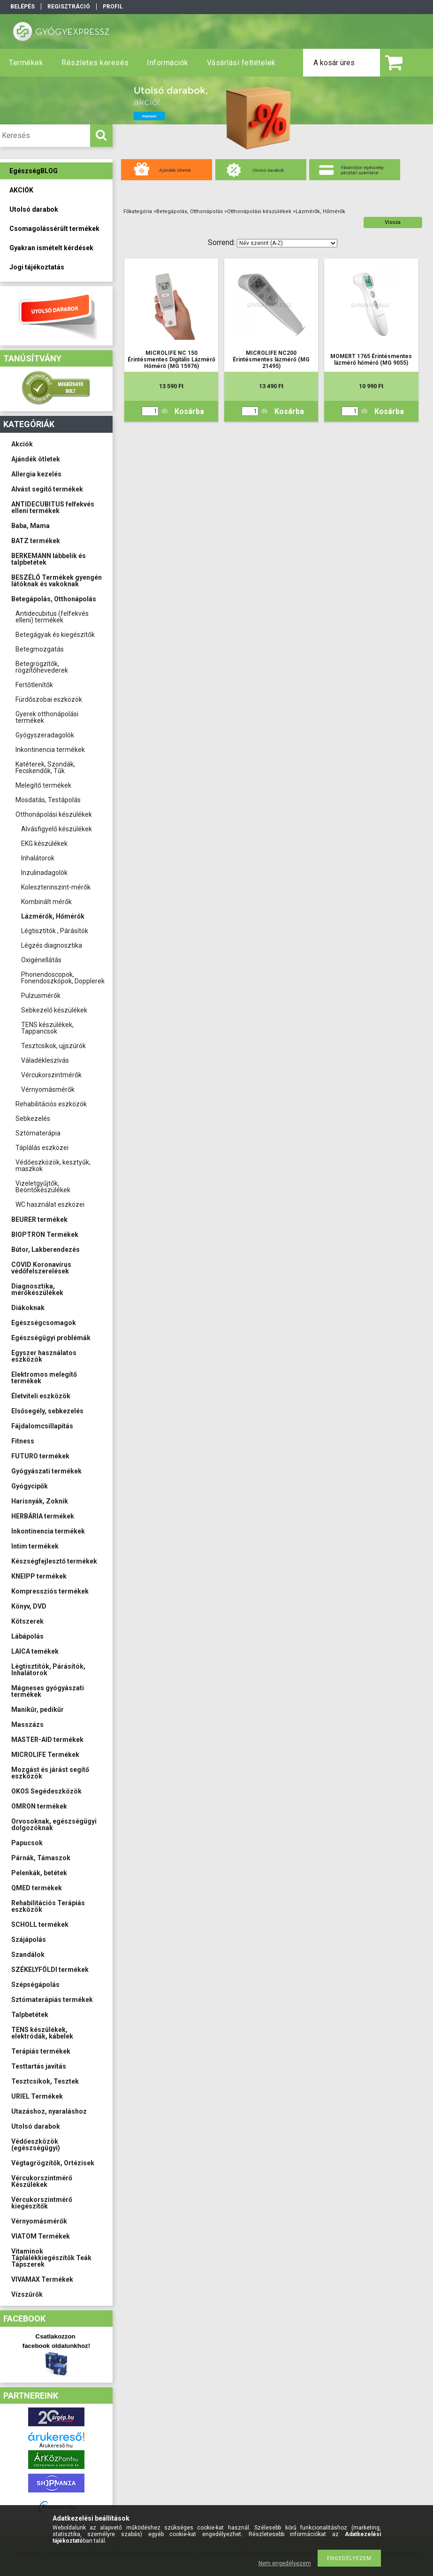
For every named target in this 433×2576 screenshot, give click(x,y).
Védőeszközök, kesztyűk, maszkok (53, 1165)
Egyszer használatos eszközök (43, 1356)
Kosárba (189, 411)
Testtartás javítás (38, 2066)
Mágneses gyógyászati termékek (47, 1691)
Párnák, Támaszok (40, 1858)
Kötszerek (27, 1621)
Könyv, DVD (28, 1606)
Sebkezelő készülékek (54, 1010)
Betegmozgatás (39, 649)
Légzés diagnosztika (51, 945)
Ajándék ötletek (35, 459)
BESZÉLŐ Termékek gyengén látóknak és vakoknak (56, 581)
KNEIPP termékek (39, 1576)
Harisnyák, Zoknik (39, 1501)
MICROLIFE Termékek (45, 1754)
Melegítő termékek (43, 785)
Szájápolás (28, 1939)
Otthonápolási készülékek (53, 814)
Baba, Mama (30, 525)
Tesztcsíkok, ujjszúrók (53, 1046)
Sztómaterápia (38, 1133)
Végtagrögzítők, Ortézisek (52, 2163)
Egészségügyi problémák (51, 1338)
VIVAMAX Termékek (42, 2279)
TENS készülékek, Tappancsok (47, 1028)
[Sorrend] (287, 243)
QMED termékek (36, 1888)
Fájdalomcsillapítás (42, 1426)
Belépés (22, 6)
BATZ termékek (35, 540)
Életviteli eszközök (40, 1396)
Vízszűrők (27, 2294)
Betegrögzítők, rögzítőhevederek (41, 667)
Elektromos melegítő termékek (44, 1378)
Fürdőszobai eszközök (48, 699)
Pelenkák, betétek (39, 1873)
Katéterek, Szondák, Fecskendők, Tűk (45, 767)
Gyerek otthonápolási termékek (46, 717)
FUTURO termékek (40, 1456)
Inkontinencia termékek (50, 749)
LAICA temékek (35, 1651)
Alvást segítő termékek (47, 489)
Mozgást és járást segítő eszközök (50, 1773)
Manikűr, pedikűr (37, 1709)
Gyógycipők (29, 1486)
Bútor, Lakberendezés (45, 1249)
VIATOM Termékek (40, 2236)
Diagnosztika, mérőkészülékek (37, 1289)
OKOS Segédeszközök (46, 1791)
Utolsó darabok (35, 2126)
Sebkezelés (32, 1118)
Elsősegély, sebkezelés (47, 1411)
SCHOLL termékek (39, 1924)
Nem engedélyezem (284, 2563)
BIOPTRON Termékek (44, 1234)
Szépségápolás (35, 1984)
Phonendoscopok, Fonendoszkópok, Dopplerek (63, 978)
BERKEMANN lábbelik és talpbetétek (48, 559)
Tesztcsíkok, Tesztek (45, 2081)
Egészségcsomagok (43, 1322)
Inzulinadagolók (44, 872)
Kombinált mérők (46, 901)
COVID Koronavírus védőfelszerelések (41, 1268)
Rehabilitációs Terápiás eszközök (48, 1906)
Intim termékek (35, 1546)
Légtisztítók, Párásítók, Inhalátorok (48, 1670)
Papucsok (27, 1843)
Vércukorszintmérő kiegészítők (41, 2203)
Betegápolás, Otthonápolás (53, 599)
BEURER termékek (39, 1219)
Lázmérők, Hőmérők (52, 916)
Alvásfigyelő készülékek (56, 829)
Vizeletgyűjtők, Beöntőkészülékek (42, 1187)
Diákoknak (28, 1307)
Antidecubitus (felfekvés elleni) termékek (52, 617)
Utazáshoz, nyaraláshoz (49, 2111)
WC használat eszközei (49, 1204)
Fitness (22, 1441)
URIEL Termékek (37, 2096)
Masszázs (27, 1724)
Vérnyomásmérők (48, 1089)
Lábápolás (27, 1636)
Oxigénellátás (41, 960)
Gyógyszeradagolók (44, 735)
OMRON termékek (39, 1806)
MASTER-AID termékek (47, 1739)
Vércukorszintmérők (51, 1075)
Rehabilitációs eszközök (51, 1104)
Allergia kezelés (36, 474)
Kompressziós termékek (50, 1591)
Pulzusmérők (41, 995)
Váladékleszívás (45, 1060)
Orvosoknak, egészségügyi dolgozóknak (54, 1824)
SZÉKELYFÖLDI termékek (50, 1969)
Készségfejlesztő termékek (54, 1561)
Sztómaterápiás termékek (52, 1999)
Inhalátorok (37, 858)
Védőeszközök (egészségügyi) (35, 2145)
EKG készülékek (44, 843)
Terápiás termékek (40, 2051)
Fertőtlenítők (34, 685)
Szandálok (28, 1954)
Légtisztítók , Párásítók (54, 931)
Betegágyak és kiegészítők (55, 634)
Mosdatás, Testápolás (48, 800)
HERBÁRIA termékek (42, 1516)
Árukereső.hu (56, 2446)
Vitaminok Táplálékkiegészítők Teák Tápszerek (51, 2257)
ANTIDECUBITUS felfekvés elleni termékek (52, 507)
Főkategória (137, 211)
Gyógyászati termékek (46, 1471)
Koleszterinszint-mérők (56, 887)
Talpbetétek (29, 2014)
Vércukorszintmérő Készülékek (41, 2181)
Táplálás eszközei (41, 1147)
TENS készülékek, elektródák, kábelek (42, 2033)
